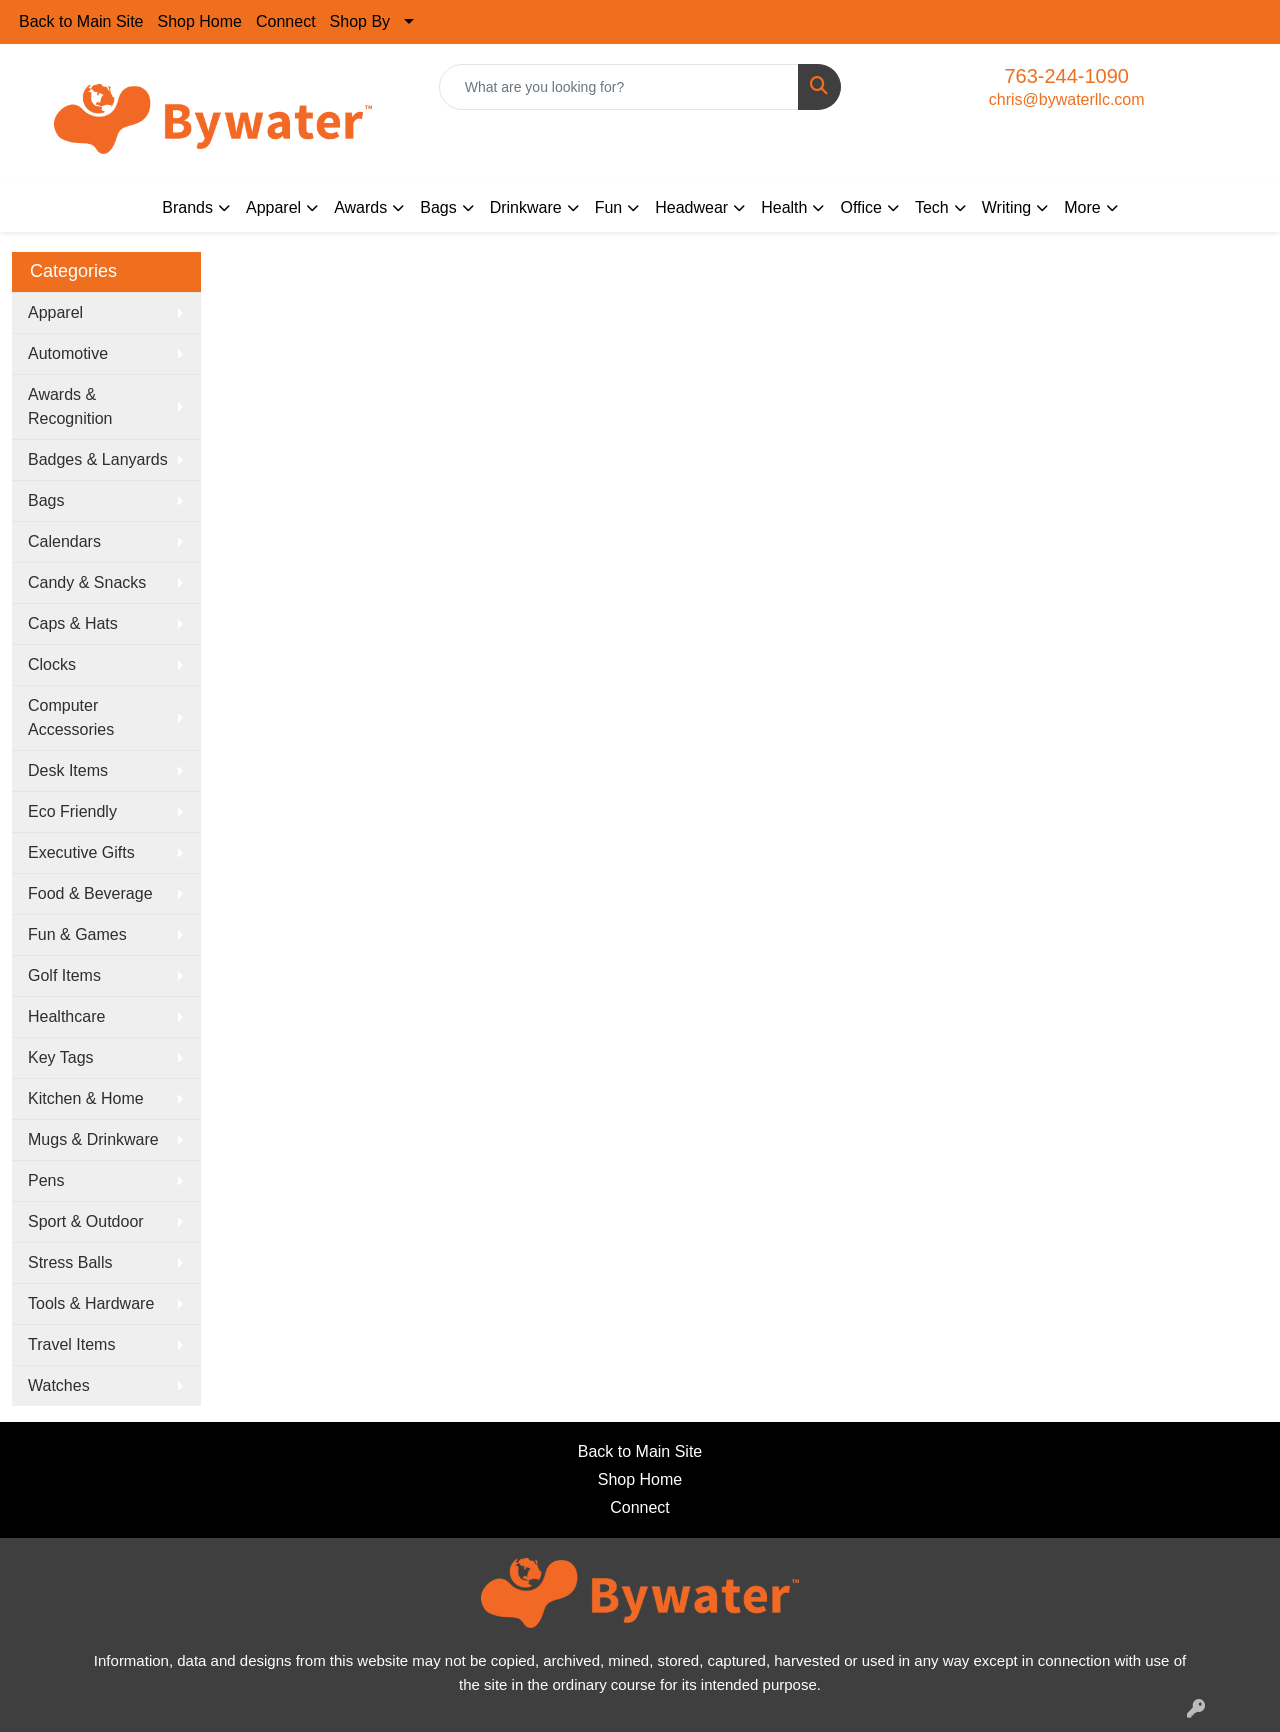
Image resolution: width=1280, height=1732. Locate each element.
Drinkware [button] (526, 207)
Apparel (55, 312)
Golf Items (64, 975)
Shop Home (200, 21)
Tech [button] (932, 207)
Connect (286, 21)
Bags (46, 500)
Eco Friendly (72, 811)
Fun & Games (77, 934)
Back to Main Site (81, 21)
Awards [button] (360, 207)
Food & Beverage (90, 893)
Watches (59, 1385)
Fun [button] (609, 207)
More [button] (1082, 207)
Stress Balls (70, 1262)
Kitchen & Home (86, 1098)
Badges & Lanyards (98, 459)
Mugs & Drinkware (93, 1139)
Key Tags (61, 1057)
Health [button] (784, 207)
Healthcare (66, 1016)
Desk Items (68, 770)
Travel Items (71, 1344)
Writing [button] (1007, 207)
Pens (46, 1180)
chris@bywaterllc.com (1067, 99)
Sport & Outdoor (86, 1221)
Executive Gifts (81, 852)
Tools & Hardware (91, 1303)
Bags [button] (438, 207)
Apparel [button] (273, 207)
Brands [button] (187, 207)
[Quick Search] (619, 87)
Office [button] (861, 207)
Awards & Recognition (70, 406)
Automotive (68, 353)
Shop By (360, 21)
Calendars (64, 541)
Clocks (52, 664)
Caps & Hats (73, 623)
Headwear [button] (691, 207)
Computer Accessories (71, 717)
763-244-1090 (1066, 76)
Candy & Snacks (87, 582)
